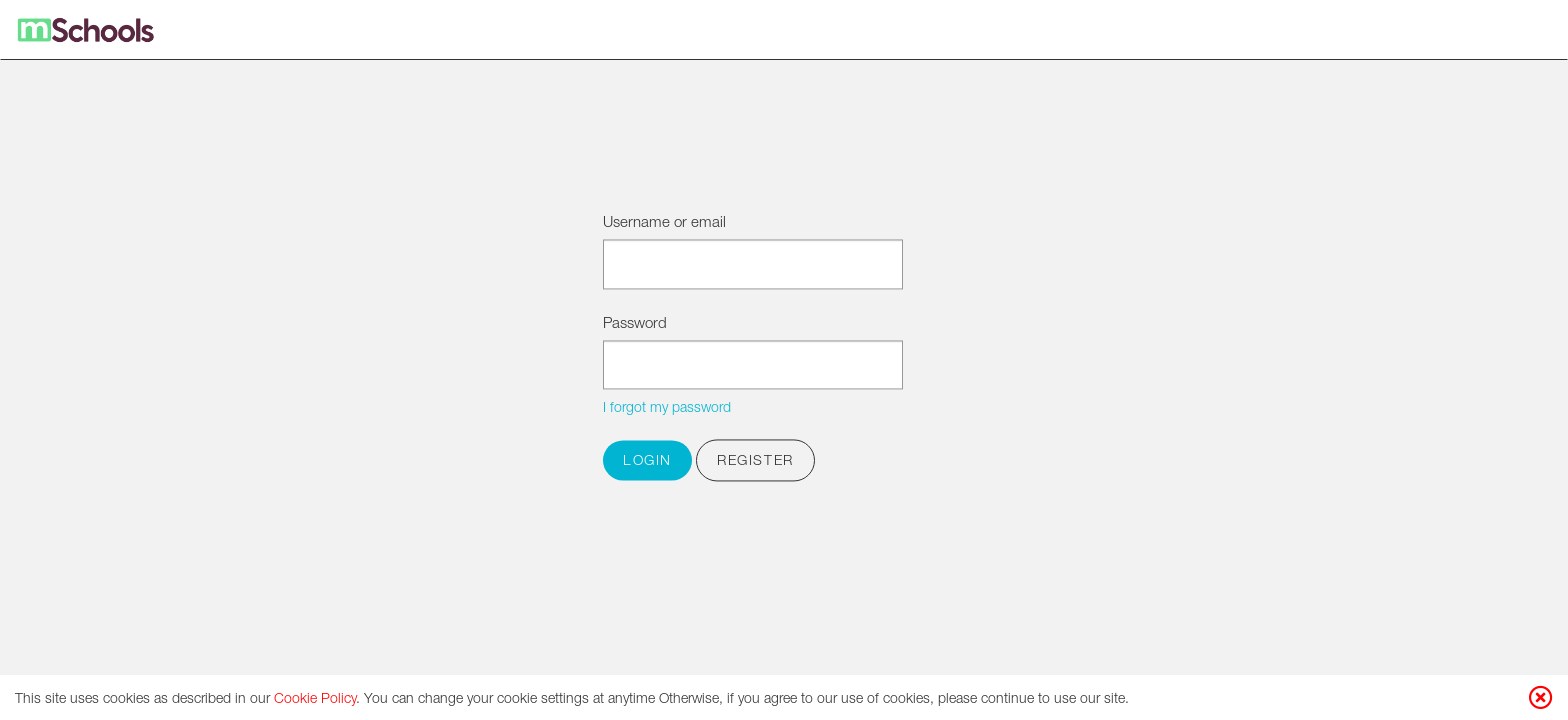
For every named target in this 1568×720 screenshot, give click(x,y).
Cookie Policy (315, 700)
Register (755, 463)
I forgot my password (667, 410)
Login (647, 463)
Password (635, 324)
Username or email (664, 223)
